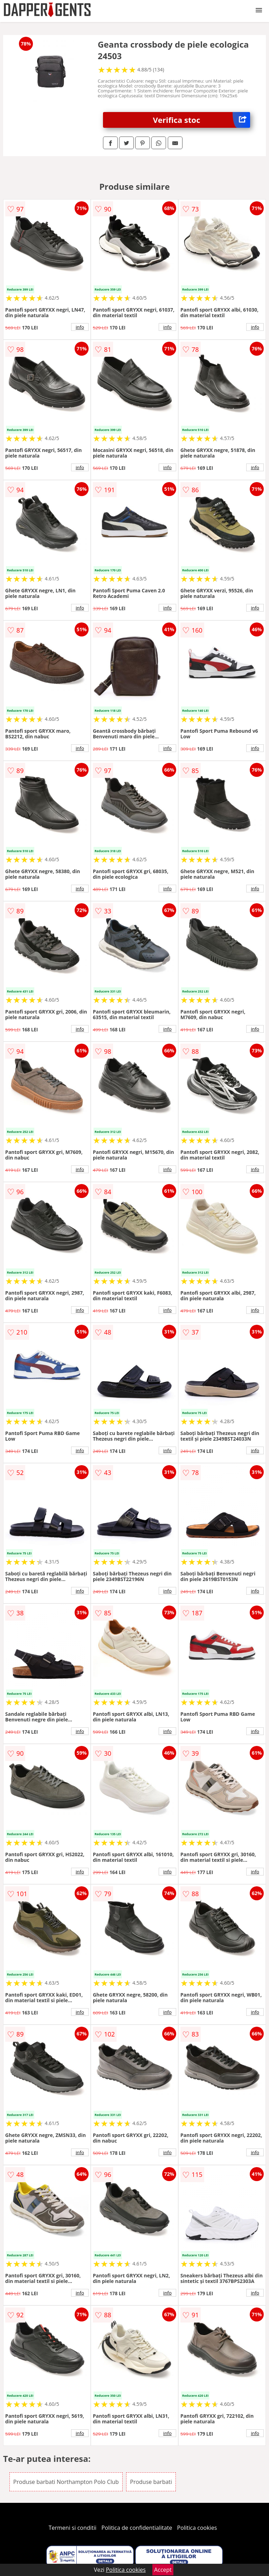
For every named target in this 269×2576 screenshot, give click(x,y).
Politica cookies (197, 2528)
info (80, 327)
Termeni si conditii (73, 2528)
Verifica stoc (201, 120)
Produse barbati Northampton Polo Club (66, 2482)
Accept (163, 2570)
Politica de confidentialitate (137, 2528)
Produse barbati (151, 2482)
